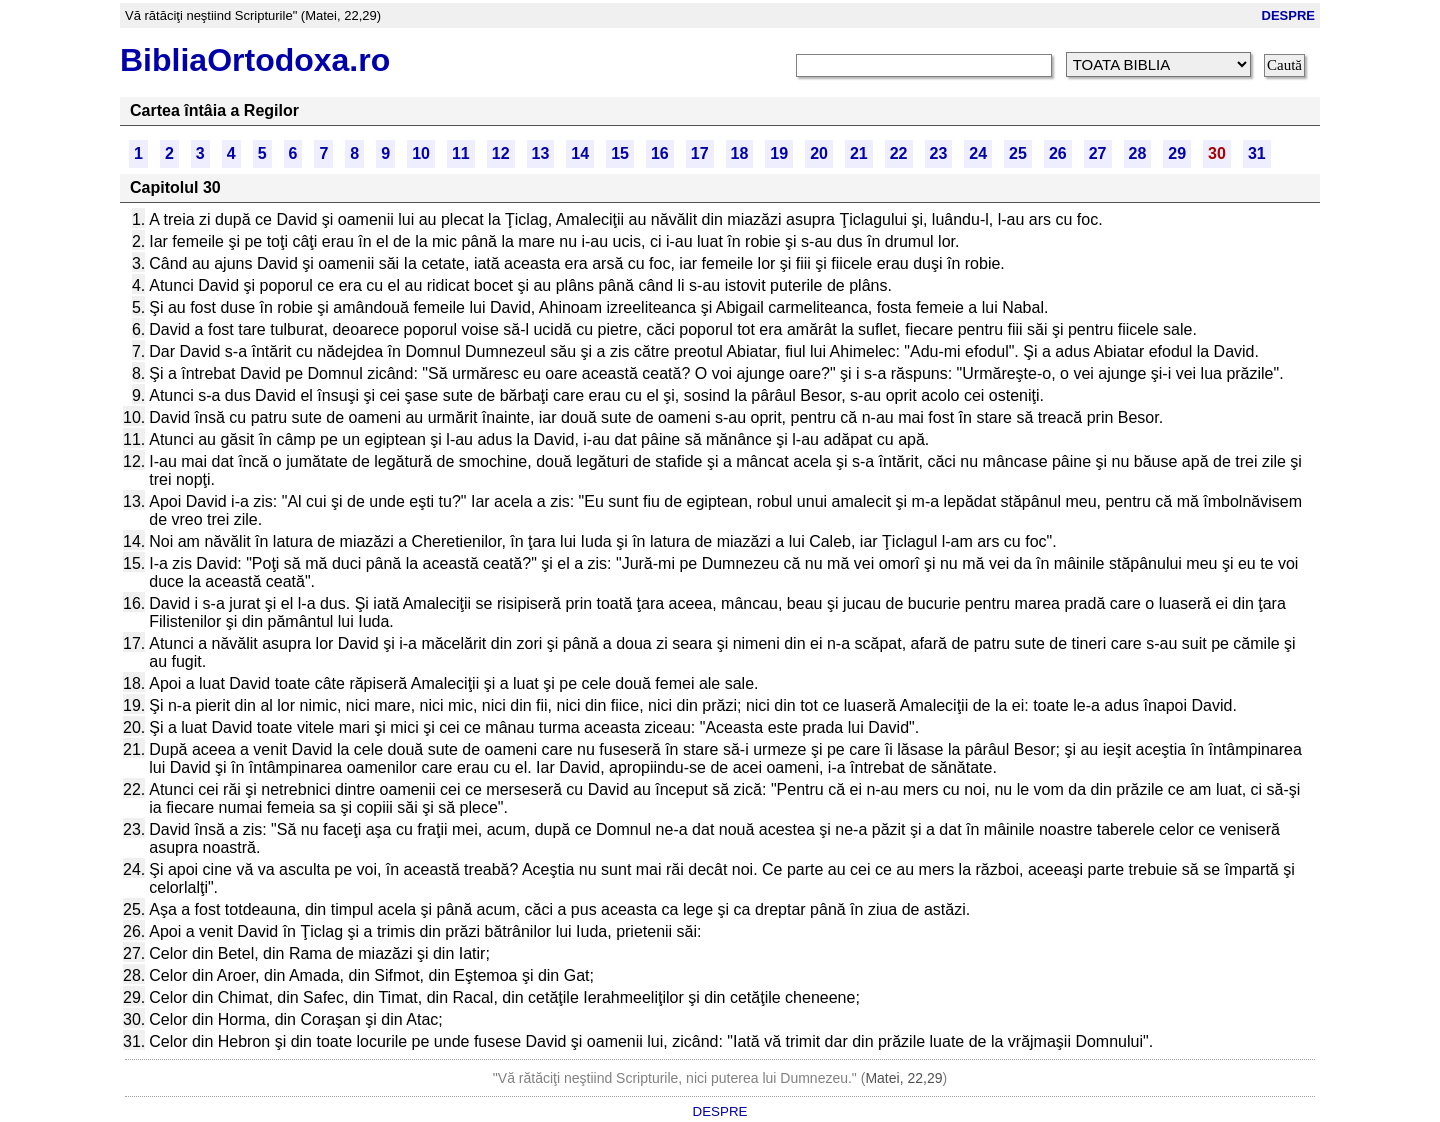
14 (580, 153)
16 (660, 153)
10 (421, 153)
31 (1257, 153)
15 (620, 153)
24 (978, 153)
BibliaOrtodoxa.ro (255, 60)
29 (1177, 153)
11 (461, 153)
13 (541, 153)
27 (1098, 153)
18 (740, 153)
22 (899, 153)
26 (1058, 153)
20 (819, 153)
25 (1018, 153)
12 (501, 153)
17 (700, 153)
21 (859, 153)
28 (1138, 153)
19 (779, 153)
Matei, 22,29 (903, 1078)
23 (939, 153)
